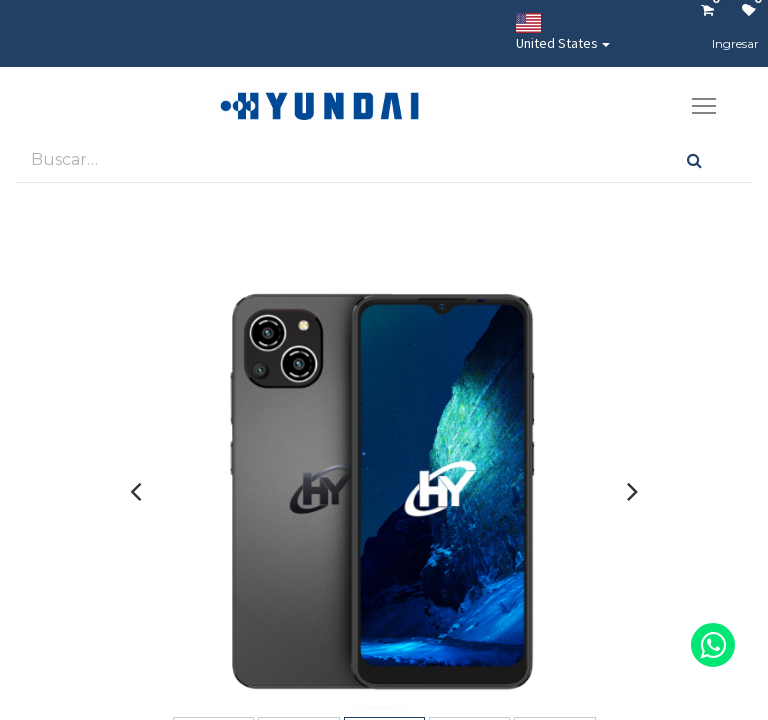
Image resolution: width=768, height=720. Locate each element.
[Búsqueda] (694, 159)
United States (557, 32)
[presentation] (135, 491)
